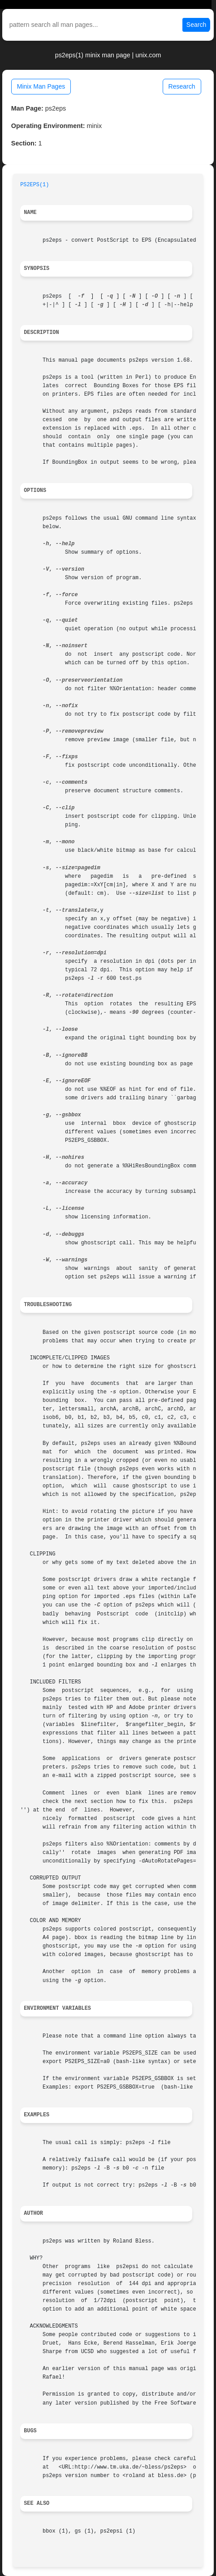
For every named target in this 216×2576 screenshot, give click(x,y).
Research (181, 86)
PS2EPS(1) (34, 185)
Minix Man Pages (41, 86)
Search (196, 24)
